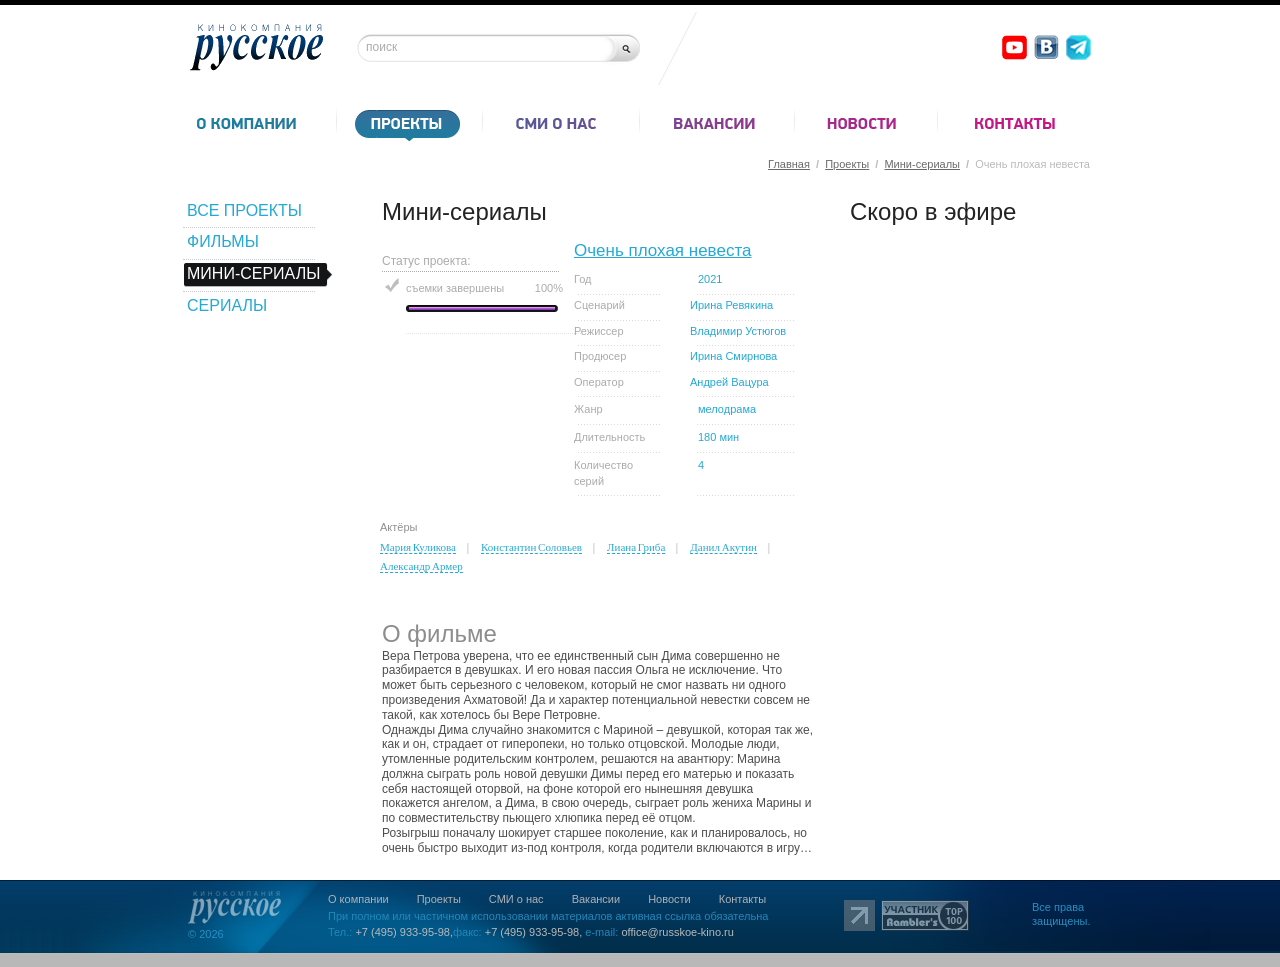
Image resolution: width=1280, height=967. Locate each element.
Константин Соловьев (531, 547)
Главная (789, 164)
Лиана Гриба (636, 547)
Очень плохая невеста (662, 250)
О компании (358, 899)
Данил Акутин (723, 547)
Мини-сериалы (922, 164)
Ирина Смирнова (733, 356)
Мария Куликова (418, 547)
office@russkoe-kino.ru (677, 932)
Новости (669, 899)
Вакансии (596, 899)
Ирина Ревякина (731, 305)
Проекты (847, 164)
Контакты (743, 899)
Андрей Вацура (729, 382)
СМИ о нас (516, 899)
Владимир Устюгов (738, 331)
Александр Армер (421, 566)
